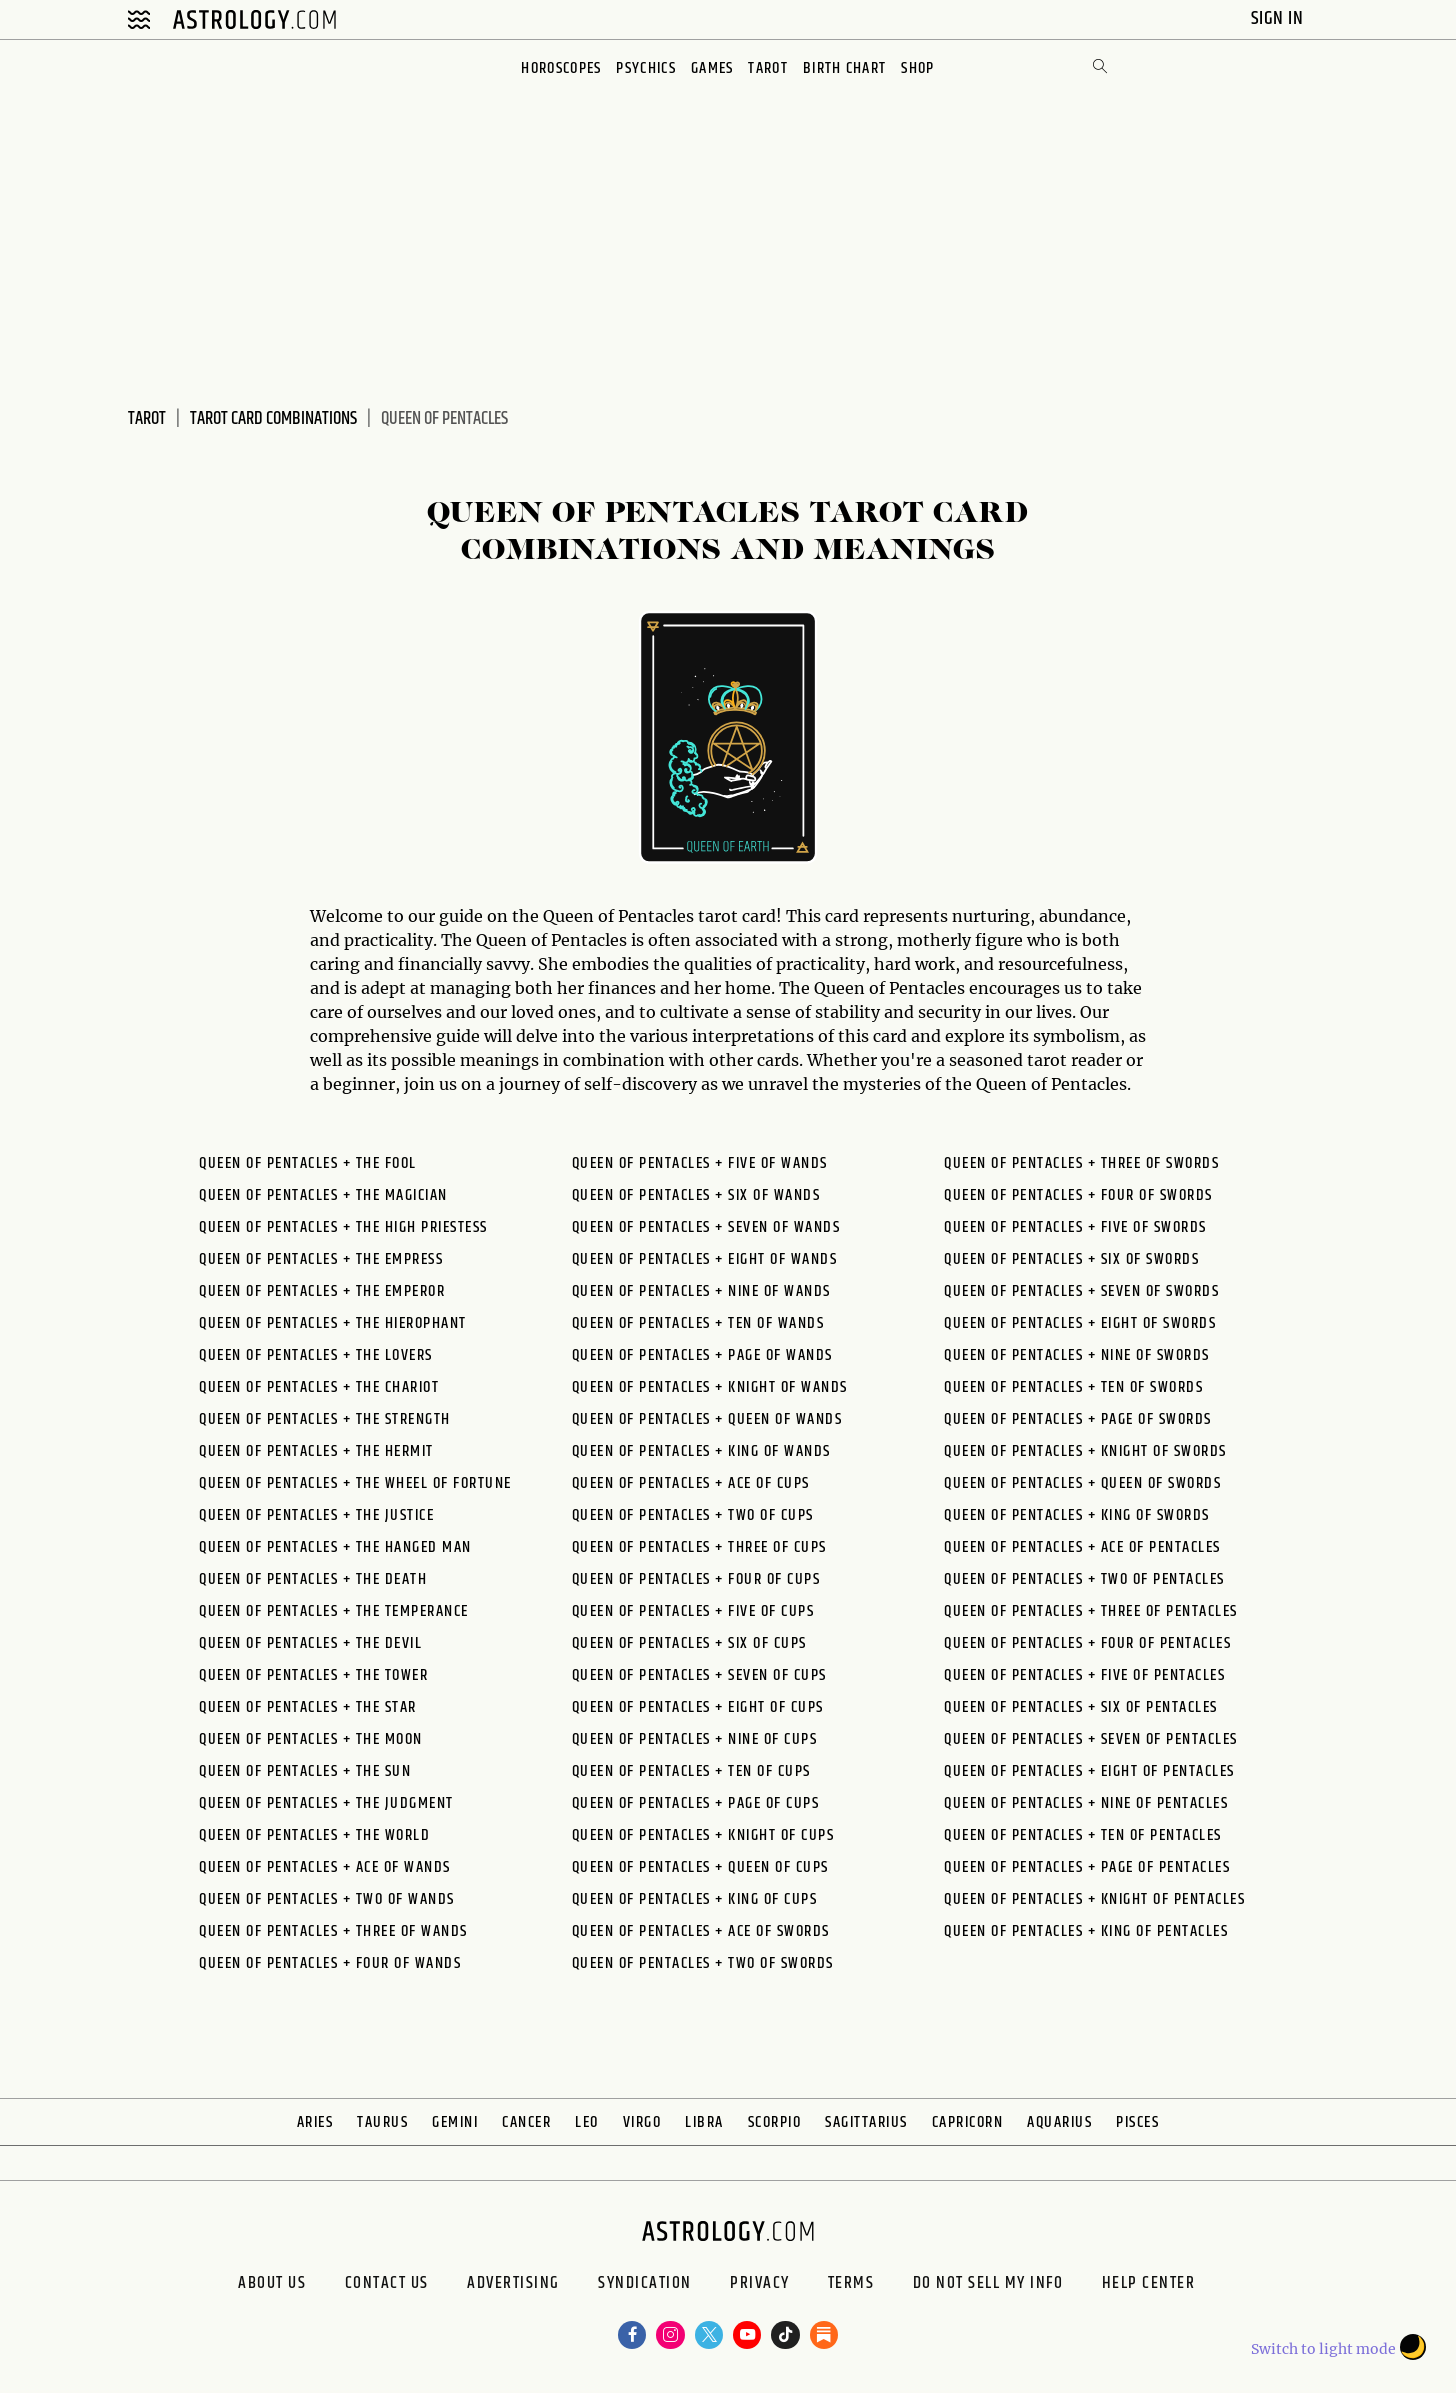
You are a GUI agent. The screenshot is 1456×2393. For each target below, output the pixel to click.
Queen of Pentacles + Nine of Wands (701, 1291)
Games (712, 68)
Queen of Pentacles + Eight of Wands (705, 1259)
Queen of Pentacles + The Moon (311, 1739)
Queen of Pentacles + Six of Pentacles (1081, 1707)
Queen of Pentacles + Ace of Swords (701, 1931)
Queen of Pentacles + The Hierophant (333, 1323)
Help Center (1193, 2288)
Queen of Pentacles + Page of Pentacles (1087, 1867)
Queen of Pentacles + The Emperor (322, 1291)
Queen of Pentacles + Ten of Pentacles (1083, 1835)
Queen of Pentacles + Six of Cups (689, 1643)
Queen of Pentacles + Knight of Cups (703, 1835)
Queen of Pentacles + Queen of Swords (1082, 1483)
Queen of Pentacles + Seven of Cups (699, 1675)
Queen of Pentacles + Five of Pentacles (1084, 1675)
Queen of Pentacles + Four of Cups (696, 1579)
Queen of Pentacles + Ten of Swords (1073, 1387)
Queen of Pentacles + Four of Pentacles (1087, 1643)
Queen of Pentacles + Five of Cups (693, 1611)
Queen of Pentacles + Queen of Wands (707, 1419)
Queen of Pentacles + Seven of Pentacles (1091, 1739)
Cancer (526, 2122)
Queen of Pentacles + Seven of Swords (1081, 1291)
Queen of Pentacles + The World (314, 1835)
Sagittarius (866, 2122)
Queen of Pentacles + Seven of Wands (706, 1227)
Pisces (1137, 2122)
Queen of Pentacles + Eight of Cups (698, 1707)
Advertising (489, 2288)
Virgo (642, 2122)
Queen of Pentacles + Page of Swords (1078, 1419)
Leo (587, 2122)
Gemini (455, 2122)
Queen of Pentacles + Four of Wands (330, 1963)
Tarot (769, 68)
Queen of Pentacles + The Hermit (316, 1451)
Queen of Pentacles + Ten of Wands (698, 1323)
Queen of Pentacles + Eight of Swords (1080, 1323)
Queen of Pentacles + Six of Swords (1071, 1259)
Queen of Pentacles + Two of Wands (327, 1899)
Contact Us (347, 2288)
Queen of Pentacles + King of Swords (1077, 1515)
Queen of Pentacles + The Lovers (316, 1355)
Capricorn (968, 2122)
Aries (315, 2122)
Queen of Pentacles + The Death (313, 1579)
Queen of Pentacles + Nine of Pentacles (1086, 1803)
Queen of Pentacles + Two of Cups (693, 1515)
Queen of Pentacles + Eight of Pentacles (1089, 1771)
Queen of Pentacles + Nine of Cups (695, 1739)
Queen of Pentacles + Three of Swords (1081, 1163)
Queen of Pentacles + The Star (308, 1707)
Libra (704, 2122)
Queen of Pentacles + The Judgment (326, 1803)
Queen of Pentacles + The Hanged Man (335, 1547)
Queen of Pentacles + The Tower (313, 1675)
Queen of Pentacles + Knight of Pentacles (1094, 1899)
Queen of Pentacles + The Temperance (334, 1611)
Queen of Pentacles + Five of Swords (1075, 1227)
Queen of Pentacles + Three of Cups (699, 1547)
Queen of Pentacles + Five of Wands (700, 1163)
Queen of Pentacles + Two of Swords (703, 1963)
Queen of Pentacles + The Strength (325, 1419)
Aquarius (1059, 2122)
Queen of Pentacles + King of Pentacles (1086, 1931)
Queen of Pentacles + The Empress (321, 1259)
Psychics (644, 68)
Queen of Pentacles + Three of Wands (333, 1931)
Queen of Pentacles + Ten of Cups (691, 1771)
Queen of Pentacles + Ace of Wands (325, 1867)
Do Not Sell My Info (1019, 2288)
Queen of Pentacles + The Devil (310, 1643)
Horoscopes (558, 68)
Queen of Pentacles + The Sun (305, 1771)
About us (218, 2288)
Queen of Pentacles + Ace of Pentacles (1082, 1547)
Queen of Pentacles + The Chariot (319, 1387)
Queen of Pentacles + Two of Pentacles (1084, 1579)
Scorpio (775, 2122)
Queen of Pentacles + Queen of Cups (700, 1867)
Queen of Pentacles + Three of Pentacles (1091, 1611)
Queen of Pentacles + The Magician (323, 1195)
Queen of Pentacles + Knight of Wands (710, 1387)
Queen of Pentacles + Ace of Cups (691, 1483)
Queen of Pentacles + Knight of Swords (1085, 1451)
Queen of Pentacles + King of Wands (701, 1451)
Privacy (764, 2288)
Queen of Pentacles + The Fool (308, 1163)
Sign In (1279, 18)
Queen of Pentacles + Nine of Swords (1077, 1355)
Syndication (634, 2288)
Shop (922, 68)
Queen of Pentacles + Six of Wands (696, 1195)
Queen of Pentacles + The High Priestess (343, 1227)
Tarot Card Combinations (273, 419)
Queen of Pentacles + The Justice (316, 1515)
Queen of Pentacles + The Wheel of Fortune (355, 1483)
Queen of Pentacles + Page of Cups (696, 1803)
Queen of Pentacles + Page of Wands (702, 1355)
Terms (868, 2288)
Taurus (382, 2122)
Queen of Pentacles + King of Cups (695, 1899)
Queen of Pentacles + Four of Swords (1078, 1195)
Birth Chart (847, 68)
